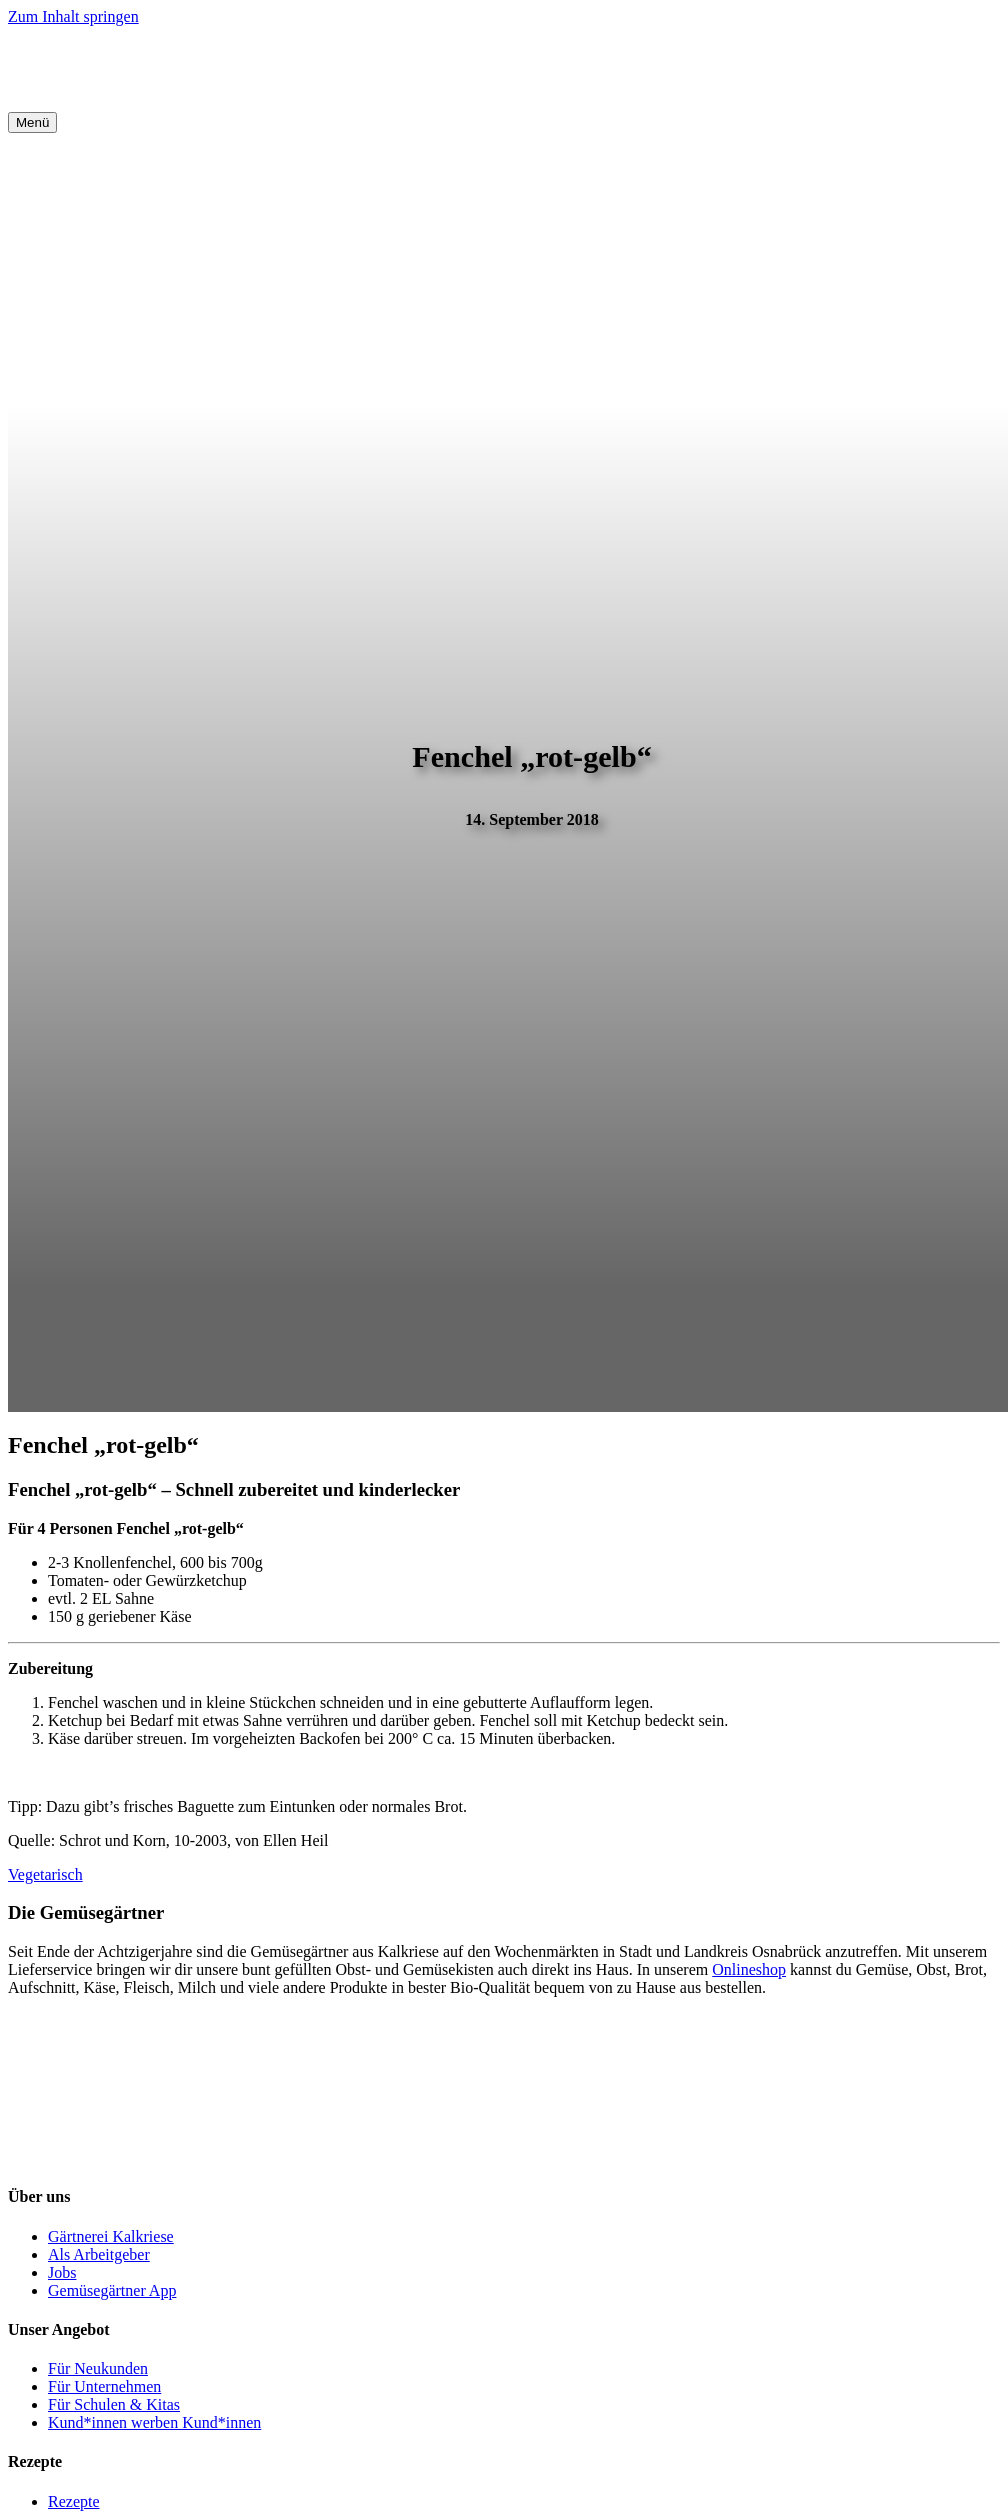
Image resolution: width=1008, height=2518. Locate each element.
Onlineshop (749, 1969)
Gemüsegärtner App (112, 2290)
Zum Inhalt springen (73, 16)
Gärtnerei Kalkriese (111, 2236)
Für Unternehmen (104, 2386)
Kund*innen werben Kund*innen (154, 2422)
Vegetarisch (45, 1874)
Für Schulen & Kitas (114, 2404)
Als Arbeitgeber (99, 2254)
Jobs (62, 2272)
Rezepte (74, 2501)
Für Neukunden (98, 2368)
